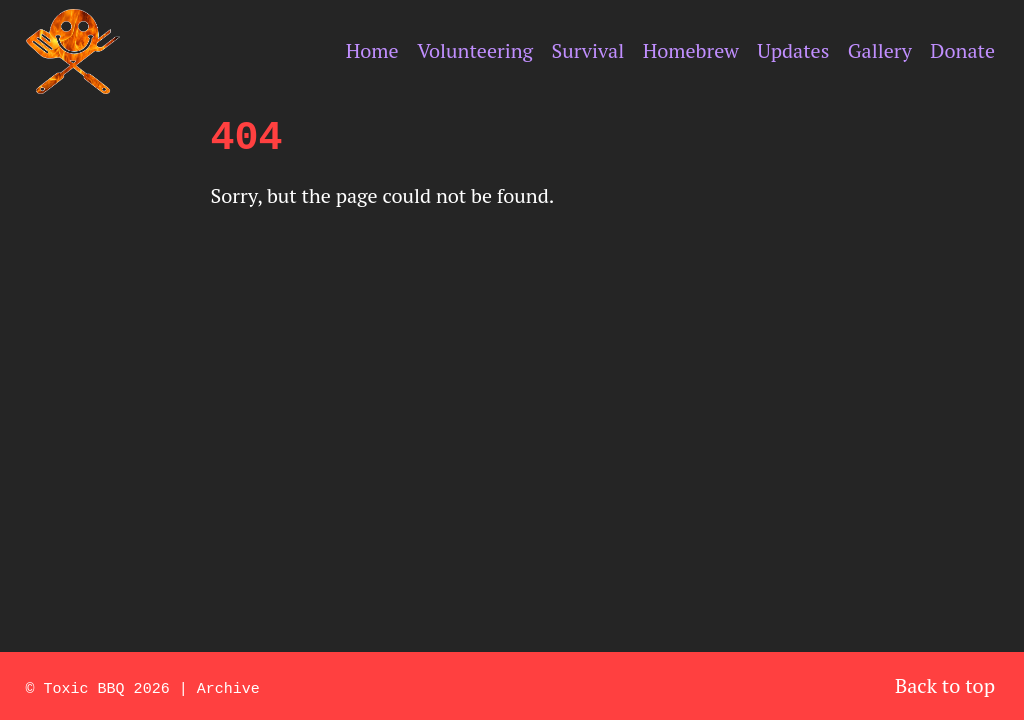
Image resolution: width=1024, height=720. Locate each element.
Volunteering (475, 50)
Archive (228, 687)
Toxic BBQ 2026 (107, 687)
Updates (793, 50)
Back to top (945, 685)
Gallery (880, 50)
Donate (962, 50)
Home (372, 50)
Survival (588, 50)
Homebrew (691, 50)
